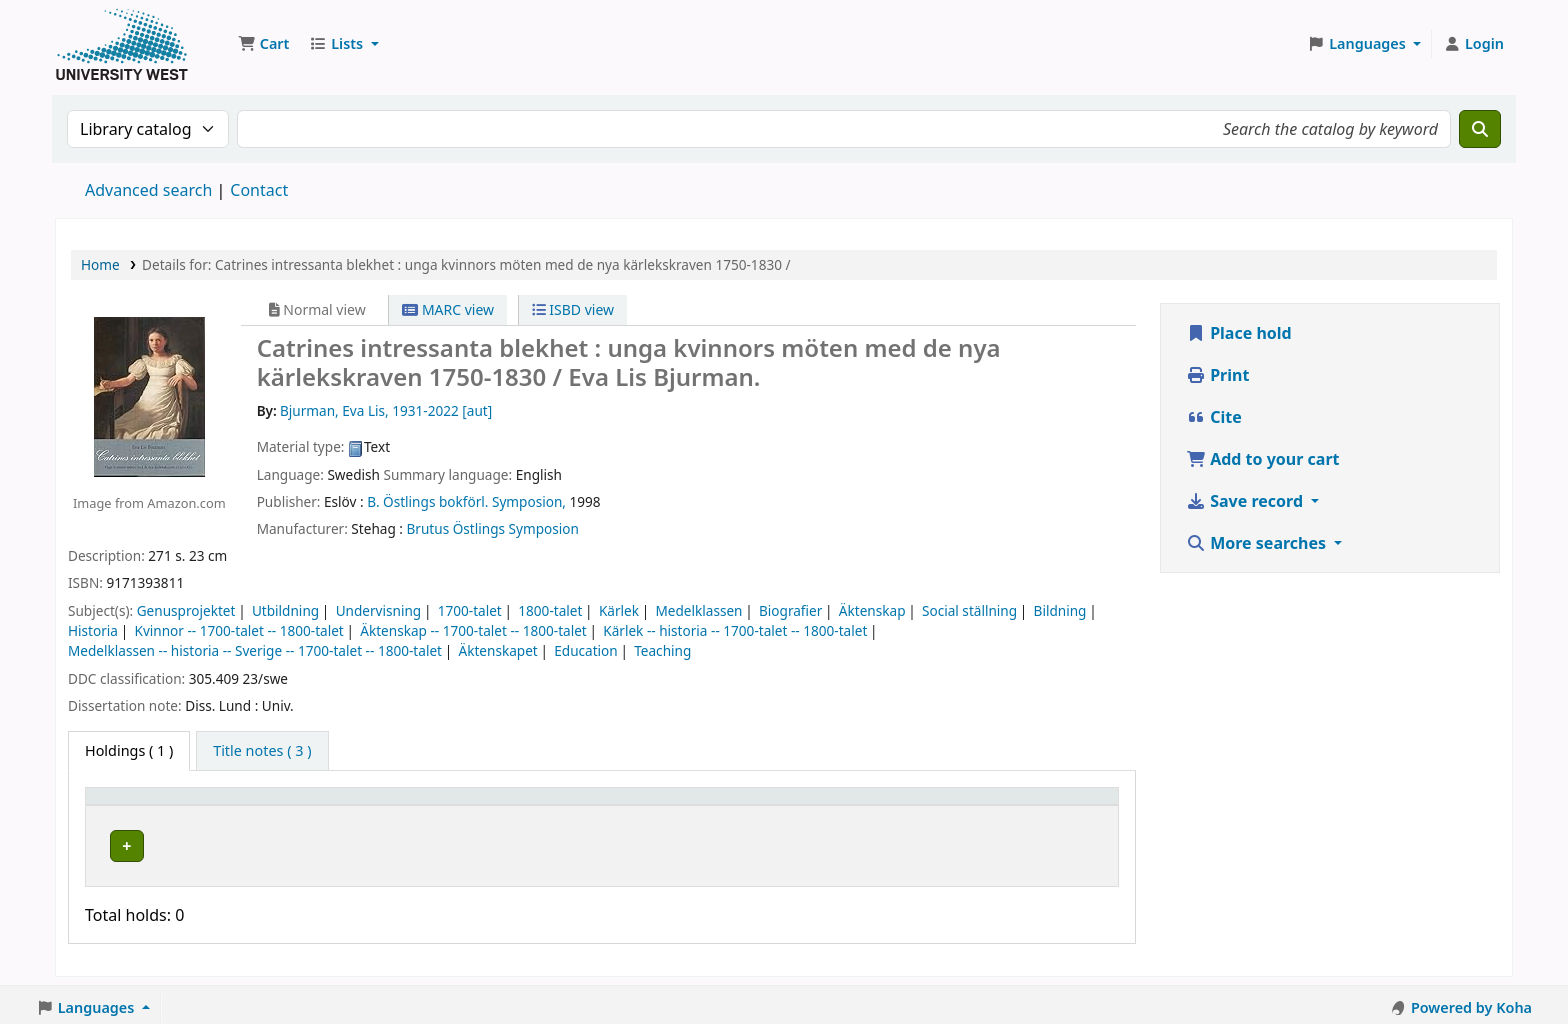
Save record (1246, 501)
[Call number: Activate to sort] (670, 805)
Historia (93, 630)
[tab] (262, 751)
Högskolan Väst (327, 842)
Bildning (1060, 610)
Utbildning (285, 610)
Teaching (662, 650)
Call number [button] (617, 805)
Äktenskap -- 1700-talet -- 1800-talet (473, 630)
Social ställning (969, 610)
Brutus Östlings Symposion (493, 528)
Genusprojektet (186, 610)
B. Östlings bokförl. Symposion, (466, 501)
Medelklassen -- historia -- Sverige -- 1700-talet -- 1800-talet (255, 650)
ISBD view (573, 309)
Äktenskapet (497, 650)
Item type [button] (129, 805)
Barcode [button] (951, 805)
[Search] (1480, 129)
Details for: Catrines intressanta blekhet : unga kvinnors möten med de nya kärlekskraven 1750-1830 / (466, 264)
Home (100, 264)
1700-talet (470, 610)
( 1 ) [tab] (129, 750)
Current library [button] (328, 805)
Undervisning (379, 610)
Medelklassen (698, 610)
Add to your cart (1263, 459)
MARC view (448, 309)
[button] (263, 44)
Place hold (1239, 333)
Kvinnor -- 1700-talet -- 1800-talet (238, 630)
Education (586, 650)
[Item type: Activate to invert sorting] (176, 805)
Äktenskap (872, 610)
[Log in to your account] (1473, 44)
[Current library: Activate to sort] (416, 805)
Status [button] (805, 805)
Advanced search (148, 190)
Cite (1214, 417)
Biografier (790, 610)
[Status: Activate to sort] (844, 805)
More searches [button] (1258, 543)
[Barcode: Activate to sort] (1016, 805)
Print (1217, 375)
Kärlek (619, 610)
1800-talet (550, 610)
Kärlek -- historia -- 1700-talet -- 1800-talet (735, 630)
